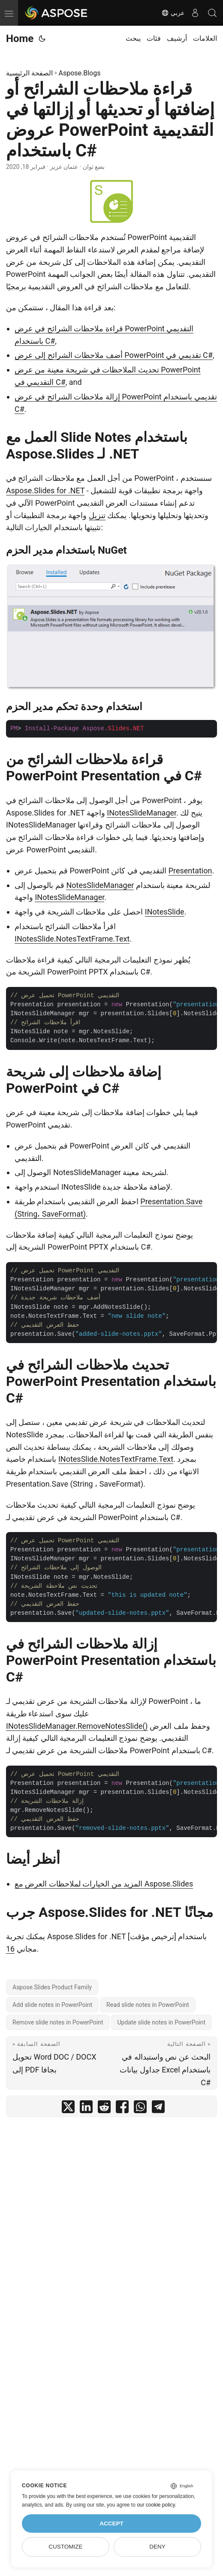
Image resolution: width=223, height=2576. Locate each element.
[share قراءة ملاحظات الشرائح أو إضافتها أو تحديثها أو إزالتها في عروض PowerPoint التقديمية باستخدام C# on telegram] (158, 2108)
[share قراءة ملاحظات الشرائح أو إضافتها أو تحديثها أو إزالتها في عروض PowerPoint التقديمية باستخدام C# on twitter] (68, 2108)
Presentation (190, 870)
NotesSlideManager (100, 885)
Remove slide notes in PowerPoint (57, 2022)
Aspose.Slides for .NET (45, 490)
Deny (157, 2546)
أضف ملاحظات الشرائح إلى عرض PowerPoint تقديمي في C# (114, 355)
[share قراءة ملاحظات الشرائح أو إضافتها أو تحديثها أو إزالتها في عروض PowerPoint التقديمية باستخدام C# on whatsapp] (140, 2108)
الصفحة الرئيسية (29, 73)
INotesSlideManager (141, 812)
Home (19, 39)
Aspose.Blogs (79, 73)
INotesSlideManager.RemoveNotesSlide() (77, 1725)
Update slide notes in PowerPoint (162, 2022)
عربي (172, 13)
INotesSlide (164, 911)
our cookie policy (156, 2505)
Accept (111, 2523)
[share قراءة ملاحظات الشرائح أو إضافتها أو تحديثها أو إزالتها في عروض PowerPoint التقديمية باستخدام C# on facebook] (122, 2108)
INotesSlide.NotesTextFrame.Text (72, 938)
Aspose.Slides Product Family (52, 1987)
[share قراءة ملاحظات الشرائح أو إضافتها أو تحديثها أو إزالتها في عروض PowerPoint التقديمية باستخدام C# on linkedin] (86, 2108)
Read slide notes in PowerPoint (147, 2004)
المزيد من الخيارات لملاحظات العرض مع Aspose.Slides (104, 1883)
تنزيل (97, 515)
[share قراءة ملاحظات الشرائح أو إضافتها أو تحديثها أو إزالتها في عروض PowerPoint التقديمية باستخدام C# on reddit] (104, 2108)
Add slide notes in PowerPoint (52, 2004)
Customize (65, 2546)
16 (10, 1948)
